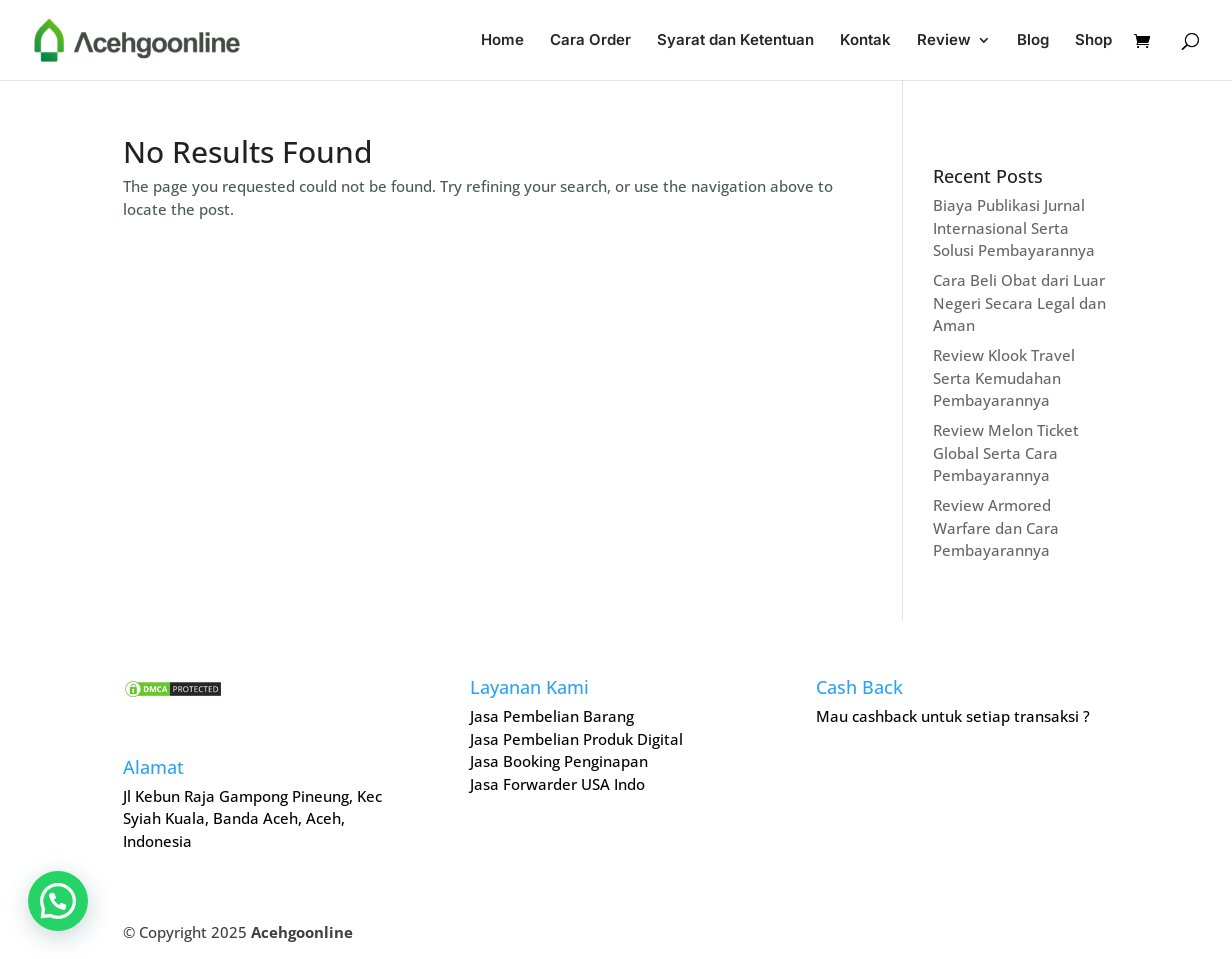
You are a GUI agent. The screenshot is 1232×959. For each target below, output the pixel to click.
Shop (1093, 41)
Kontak (865, 41)
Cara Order (590, 41)
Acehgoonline (302, 932)
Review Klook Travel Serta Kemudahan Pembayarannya (1004, 377)
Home (502, 41)
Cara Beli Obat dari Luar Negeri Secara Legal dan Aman (1019, 302)
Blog (1033, 41)
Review (944, 41)
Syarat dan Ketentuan (735, 41)
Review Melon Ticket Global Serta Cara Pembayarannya (1006, 452)
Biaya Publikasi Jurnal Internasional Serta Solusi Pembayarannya (1014, 227)
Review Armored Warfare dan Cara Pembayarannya (996, 527)
